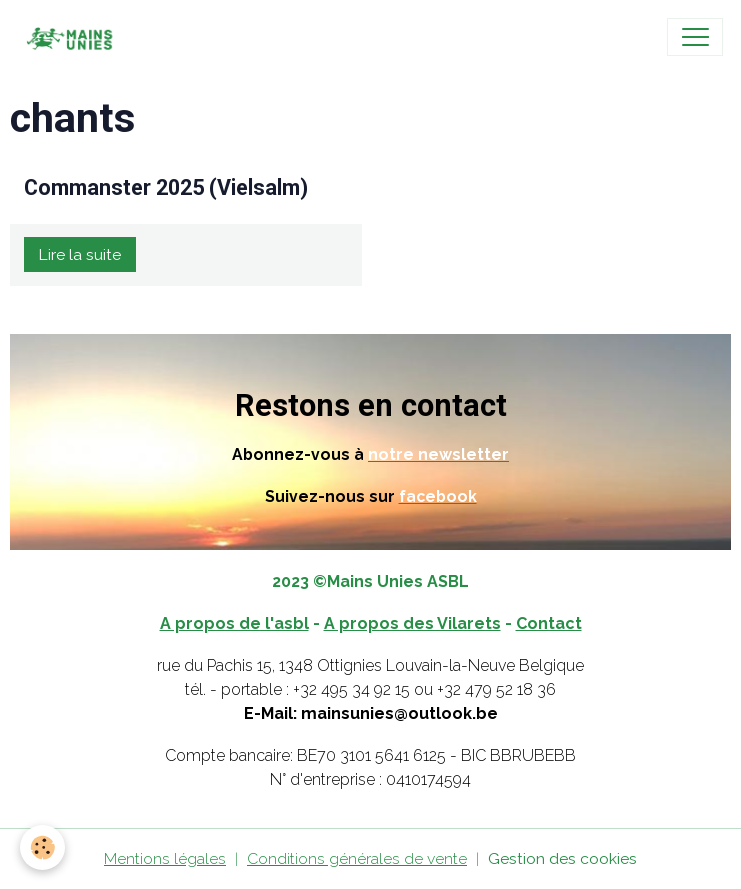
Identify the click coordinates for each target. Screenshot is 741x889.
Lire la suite (79, 254)
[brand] (72, 37)
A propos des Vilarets (412, 623)
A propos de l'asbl (234, 623)
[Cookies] (42, 847)
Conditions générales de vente (357, 858)
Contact (549, 623)
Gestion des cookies (562, 858)
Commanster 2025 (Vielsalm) (166, 187)
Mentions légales (165, 858)
